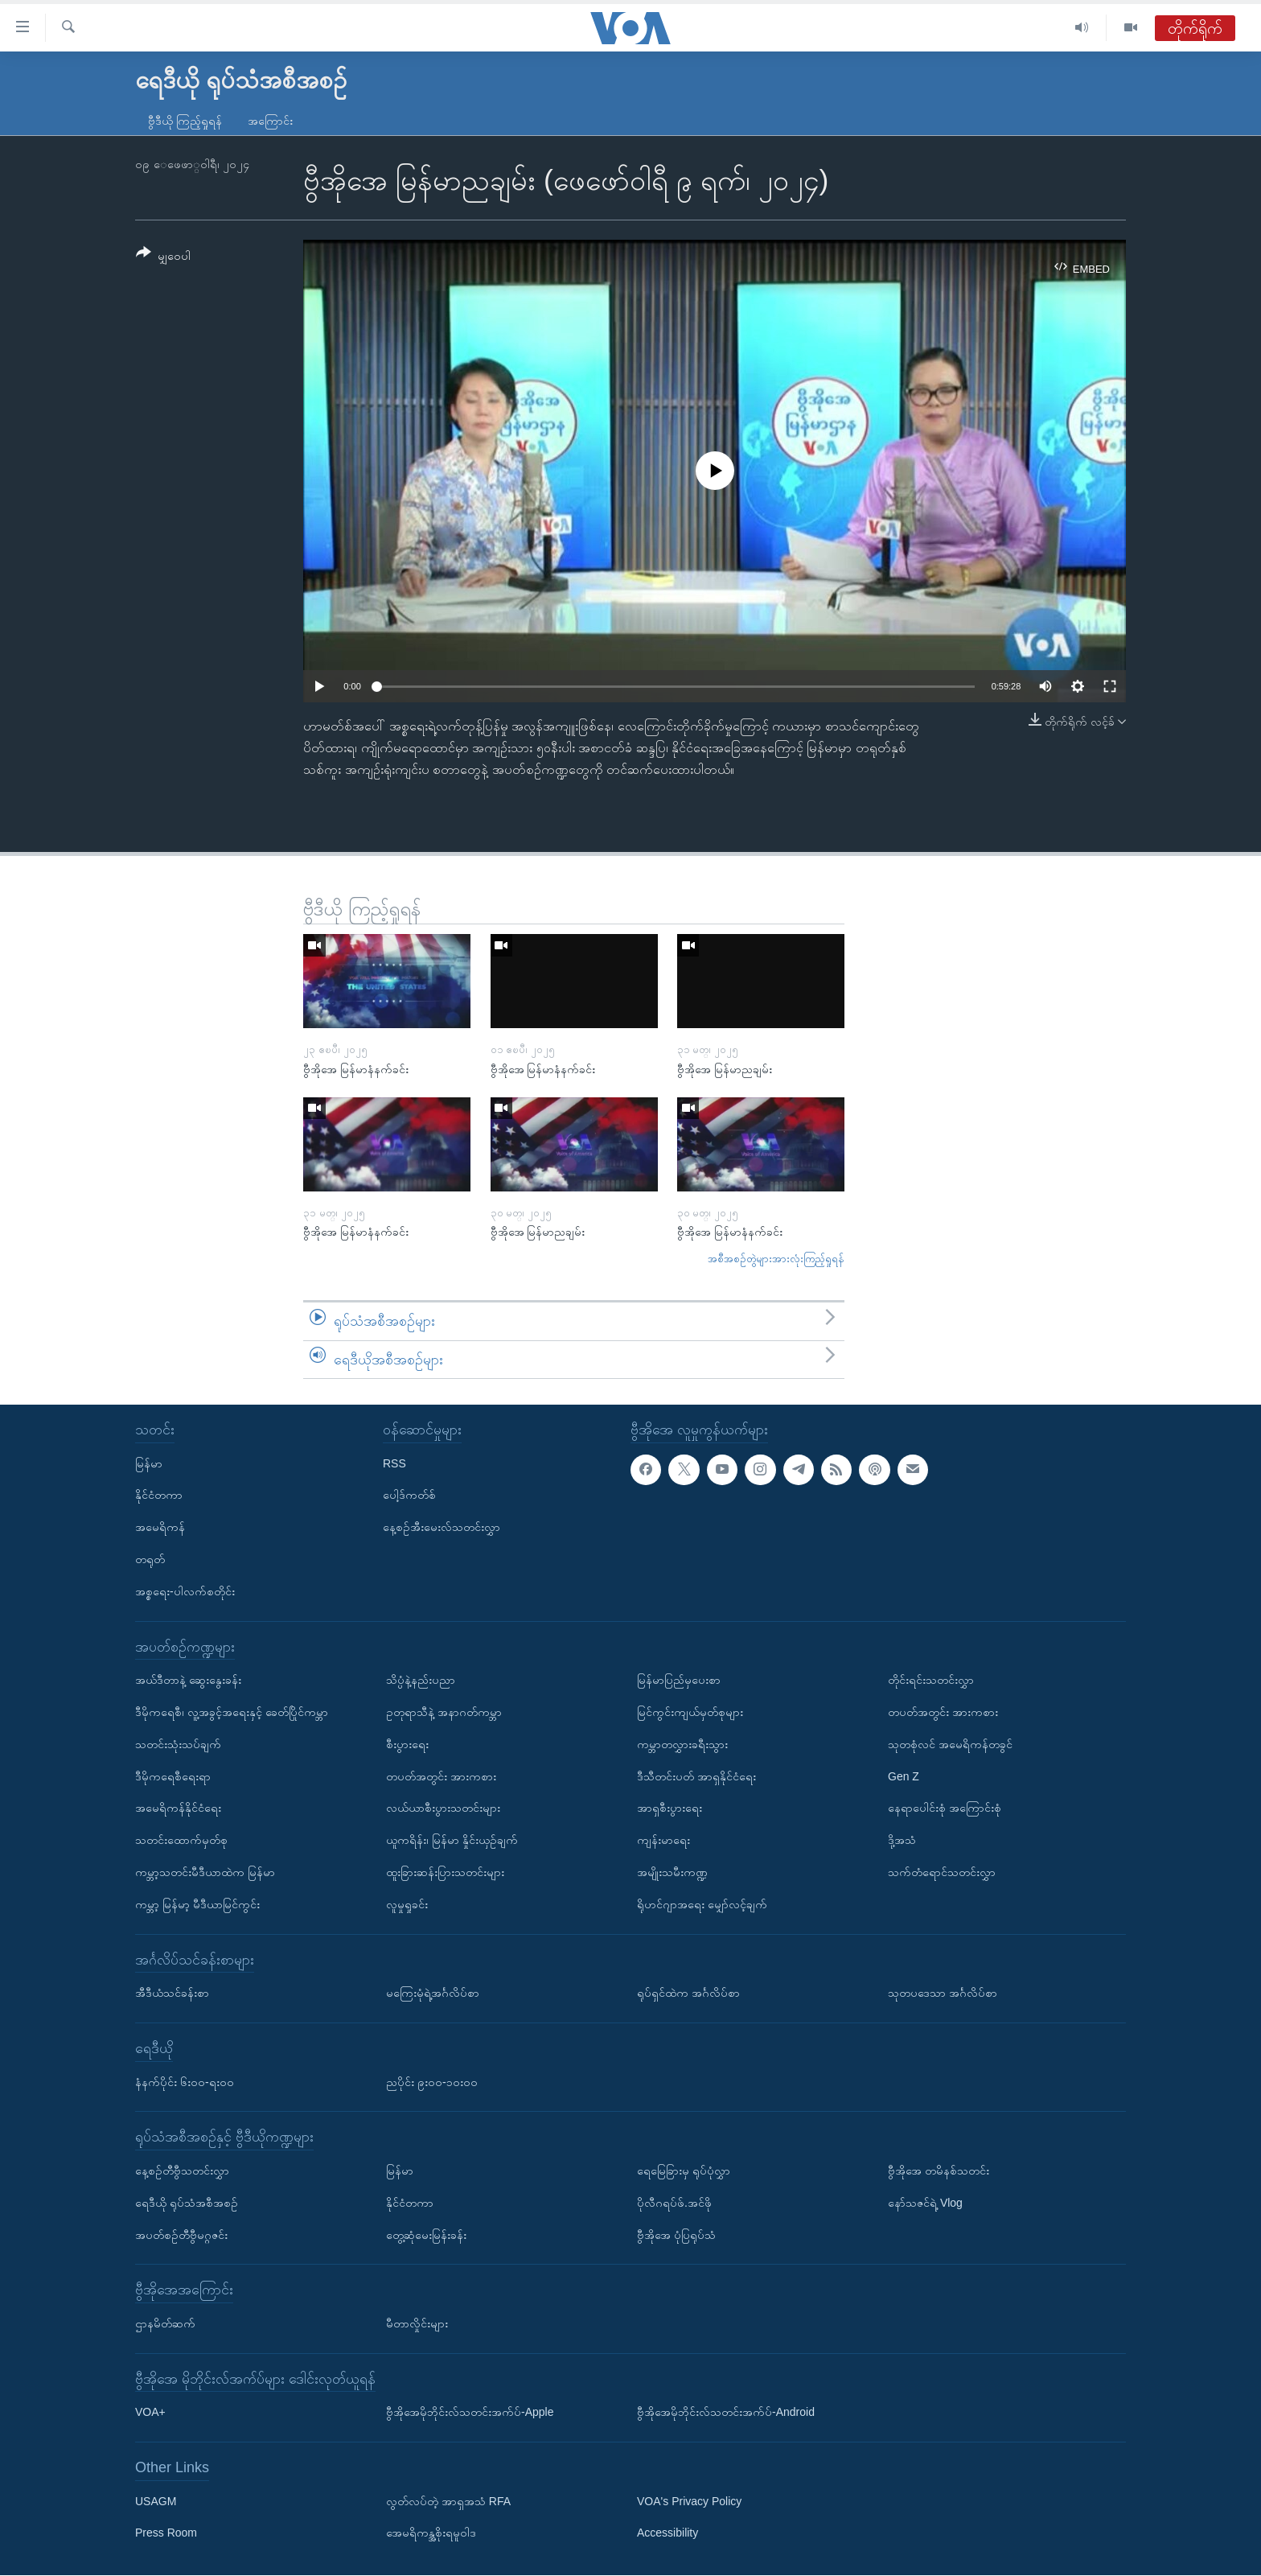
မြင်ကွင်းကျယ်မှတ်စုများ (690, 1712)
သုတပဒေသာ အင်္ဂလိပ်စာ (942, 1992)
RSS (394, 1463)
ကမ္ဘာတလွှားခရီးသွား (682, 1744)
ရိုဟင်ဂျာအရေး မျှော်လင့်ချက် (702, 1904)
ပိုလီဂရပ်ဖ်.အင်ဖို (674, 2202)
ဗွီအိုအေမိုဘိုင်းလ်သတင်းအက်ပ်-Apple (469, 2412)
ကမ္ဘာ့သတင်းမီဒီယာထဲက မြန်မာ (205, 1872)
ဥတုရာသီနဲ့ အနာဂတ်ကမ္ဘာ (444, 1712)
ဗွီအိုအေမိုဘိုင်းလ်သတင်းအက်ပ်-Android (726, 2412)
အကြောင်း (270, 120)
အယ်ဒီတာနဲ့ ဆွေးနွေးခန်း (188, 1679)
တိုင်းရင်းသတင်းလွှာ (931, 1679)
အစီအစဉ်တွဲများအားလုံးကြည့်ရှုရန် (776, 1259)
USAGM (155, 2501)
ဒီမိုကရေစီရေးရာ (173, 1776)
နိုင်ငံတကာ (159, 1495)
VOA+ (150, 2412)
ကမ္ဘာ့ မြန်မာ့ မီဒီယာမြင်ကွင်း (197, 1904)
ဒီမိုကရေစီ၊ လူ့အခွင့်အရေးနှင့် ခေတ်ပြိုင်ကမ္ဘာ (231, 1712)
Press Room (166, 2533)
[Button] (163, 257)
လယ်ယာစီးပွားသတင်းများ (443, 1808)
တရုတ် (150, 1559)
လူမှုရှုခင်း (407, 1904)
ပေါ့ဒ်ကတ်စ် (409, 1495)
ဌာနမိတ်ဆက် (165, 2323)
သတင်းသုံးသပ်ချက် (178, 1744)
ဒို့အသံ (902, 1839)
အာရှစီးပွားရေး (669, 1808)
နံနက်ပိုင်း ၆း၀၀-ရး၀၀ (184, 2082)
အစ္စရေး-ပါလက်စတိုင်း (185, 1591)
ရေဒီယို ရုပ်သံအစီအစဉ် (186, 2202)
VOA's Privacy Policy (689, 2501)
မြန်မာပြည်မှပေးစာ (679, 1679)
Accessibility (667, 2533)
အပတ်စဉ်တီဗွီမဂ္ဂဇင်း (181, 2234)
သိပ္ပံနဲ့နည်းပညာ (420, 1679)
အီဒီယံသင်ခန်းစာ (172, 1992)
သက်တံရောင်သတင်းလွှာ (942, 1872)
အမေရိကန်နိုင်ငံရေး (178, 1808)
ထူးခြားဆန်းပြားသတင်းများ (445, 1872)
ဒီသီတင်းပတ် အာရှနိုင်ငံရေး (696, 1776)
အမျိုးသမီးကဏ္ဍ (672, 1872)
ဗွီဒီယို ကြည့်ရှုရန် (185, 120)
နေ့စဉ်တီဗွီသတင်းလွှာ (182, 2170)
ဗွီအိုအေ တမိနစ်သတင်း (938, 2170)
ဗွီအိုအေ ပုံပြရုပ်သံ (676, 2234)
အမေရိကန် (160, 1526)
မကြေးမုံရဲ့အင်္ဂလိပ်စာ (432, 1992)
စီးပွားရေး (407, 1744)
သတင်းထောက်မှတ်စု (181, 1839)
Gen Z (903, 1776)
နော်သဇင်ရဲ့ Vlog (925, 2202)
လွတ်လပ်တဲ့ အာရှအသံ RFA (448, 2501)
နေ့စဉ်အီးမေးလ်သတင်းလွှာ (441, 1526)
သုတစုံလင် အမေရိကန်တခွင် (950, 1744)
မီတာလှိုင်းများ (417, 2323)
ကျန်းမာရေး (663, 1839)
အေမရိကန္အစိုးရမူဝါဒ (431, 2533)
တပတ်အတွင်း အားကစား (441, 1776)
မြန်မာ (148, 1463)
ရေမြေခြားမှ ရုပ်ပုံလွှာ (683, 2170)
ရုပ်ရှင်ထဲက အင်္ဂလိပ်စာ (688, 1992)
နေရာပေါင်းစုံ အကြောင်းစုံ (944, 1808)
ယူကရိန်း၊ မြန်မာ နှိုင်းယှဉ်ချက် (452, 1839)
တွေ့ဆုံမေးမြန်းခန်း (426, 2234)
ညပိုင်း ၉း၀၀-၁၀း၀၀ (432, 2082)
